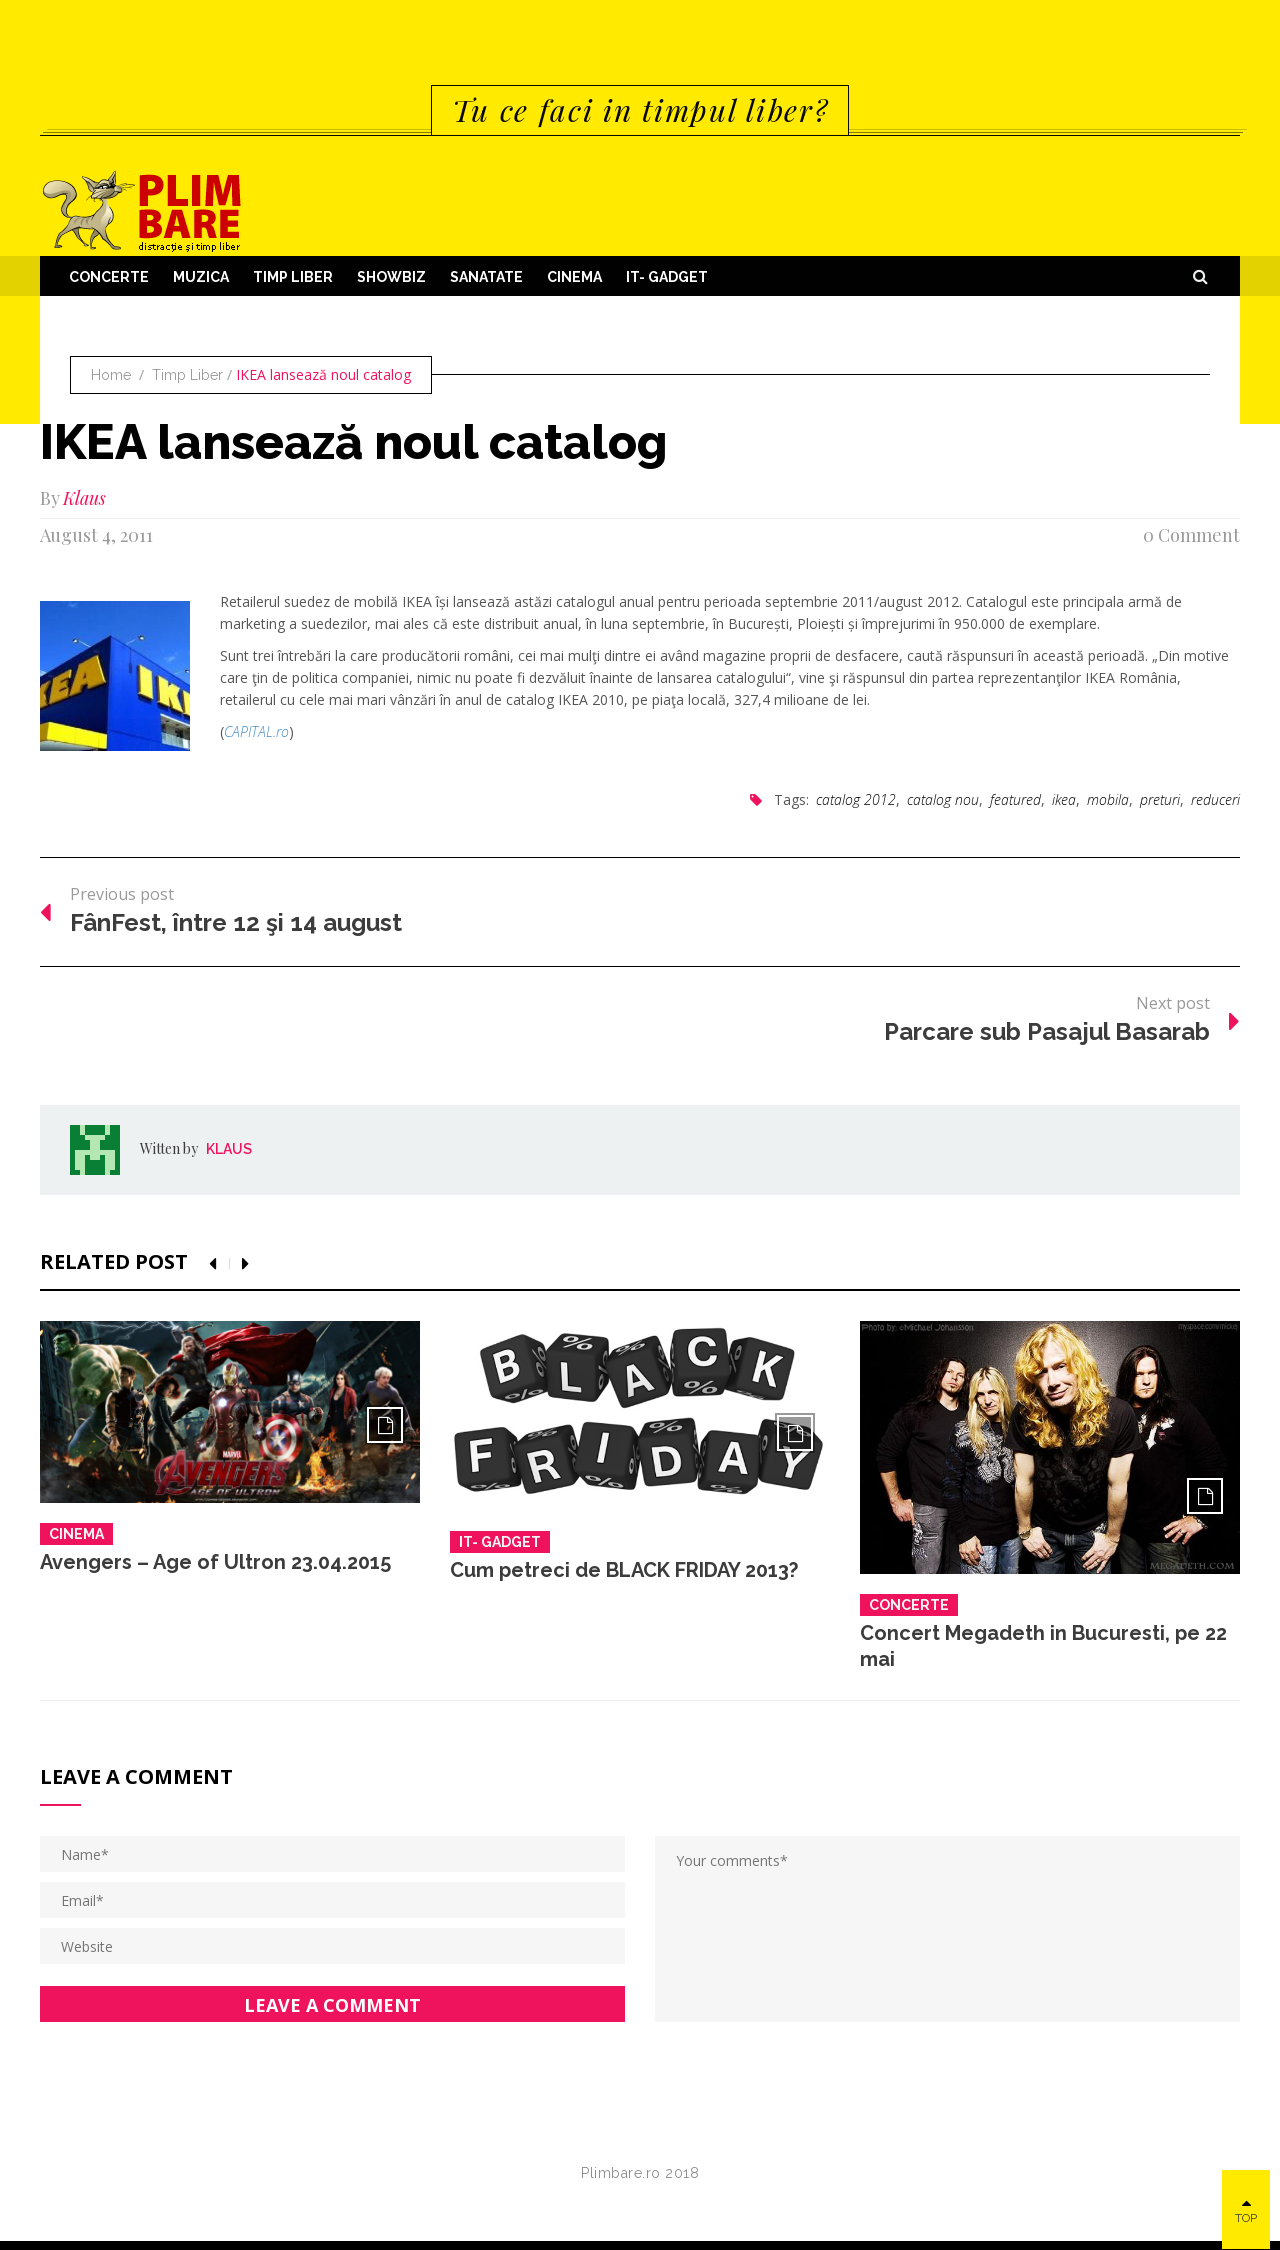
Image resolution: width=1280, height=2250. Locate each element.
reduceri (1215, 799)
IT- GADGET (667, 277)
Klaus (84, 498)
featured (1015, 799)
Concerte (109, 277)
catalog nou (943, 799)
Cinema (574, 277)
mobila (1108, 799)
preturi (1160, 799)
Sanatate (486, 277)
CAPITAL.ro (256, 731)
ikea (1064, 799)
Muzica (201, 277)
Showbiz (391, 277)
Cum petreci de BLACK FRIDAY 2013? (624, 1570)
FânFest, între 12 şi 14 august (236, 922)
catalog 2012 (856, 799)
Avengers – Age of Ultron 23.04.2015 (215, 1562)
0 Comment (1191, 535)
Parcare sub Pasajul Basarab (1047, 1031)
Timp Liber (293, 277)
